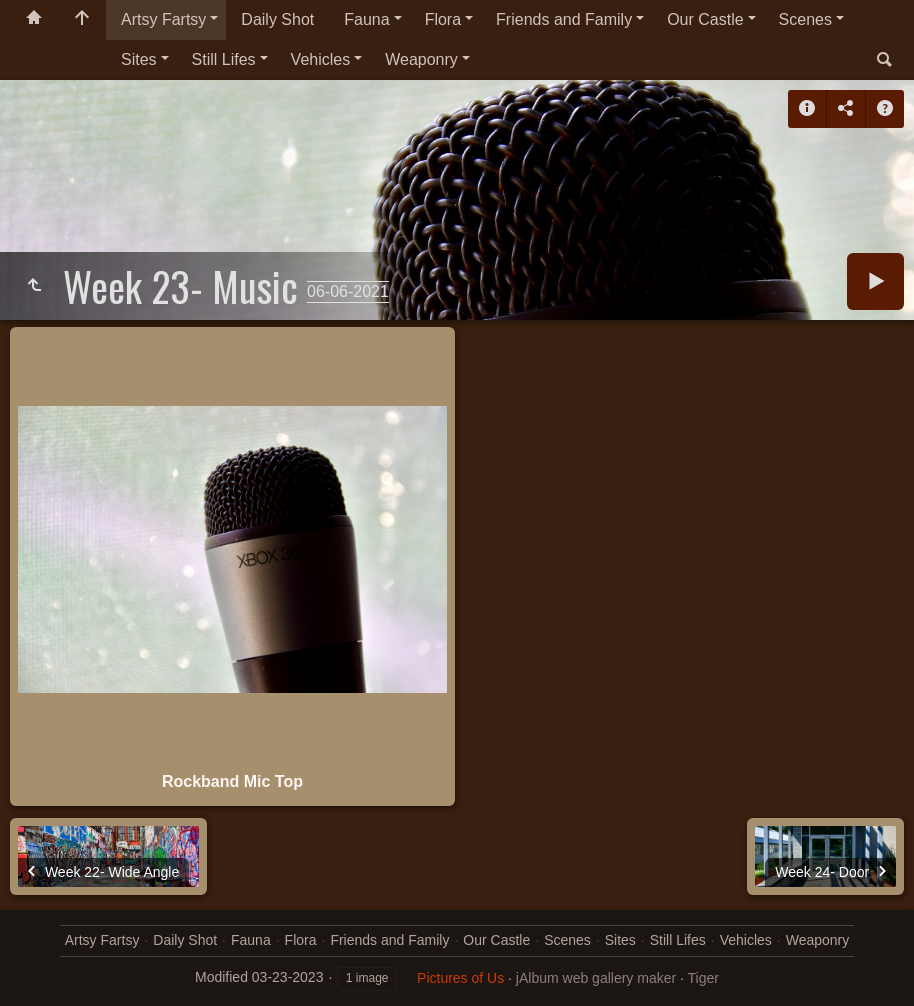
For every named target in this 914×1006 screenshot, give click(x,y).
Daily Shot (277, 19)
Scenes (805, 19)
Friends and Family (564, 19)
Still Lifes (224, 59)
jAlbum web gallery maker (596, 978)
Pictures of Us (460, 978)
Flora (443, 19)
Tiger (703, 978)
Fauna (366, 19)
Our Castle (705, 19)
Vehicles (321, 59)
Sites (139, 59)
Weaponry (421, 59)
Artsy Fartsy (163, 19)
